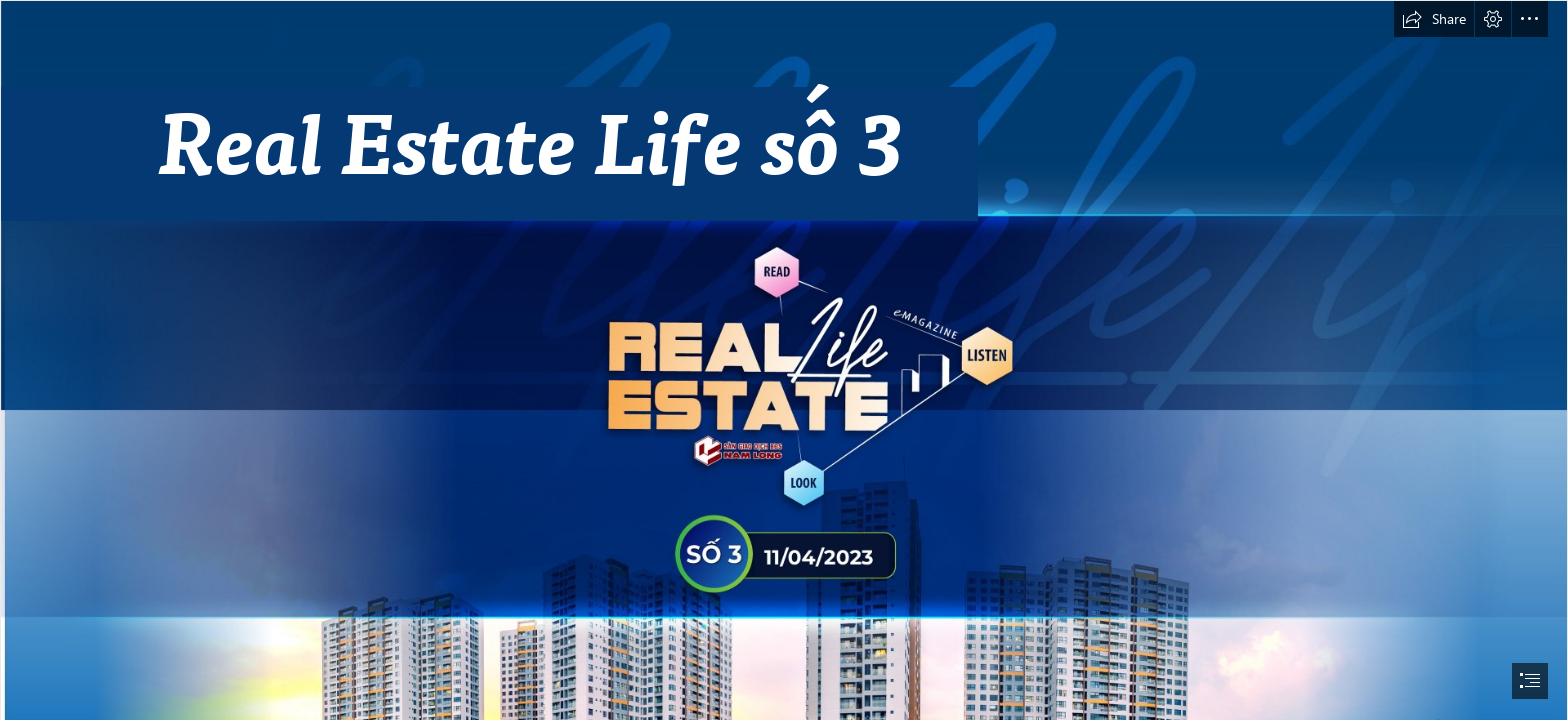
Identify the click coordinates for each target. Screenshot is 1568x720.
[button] (1434, 19)
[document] (784, 360)
